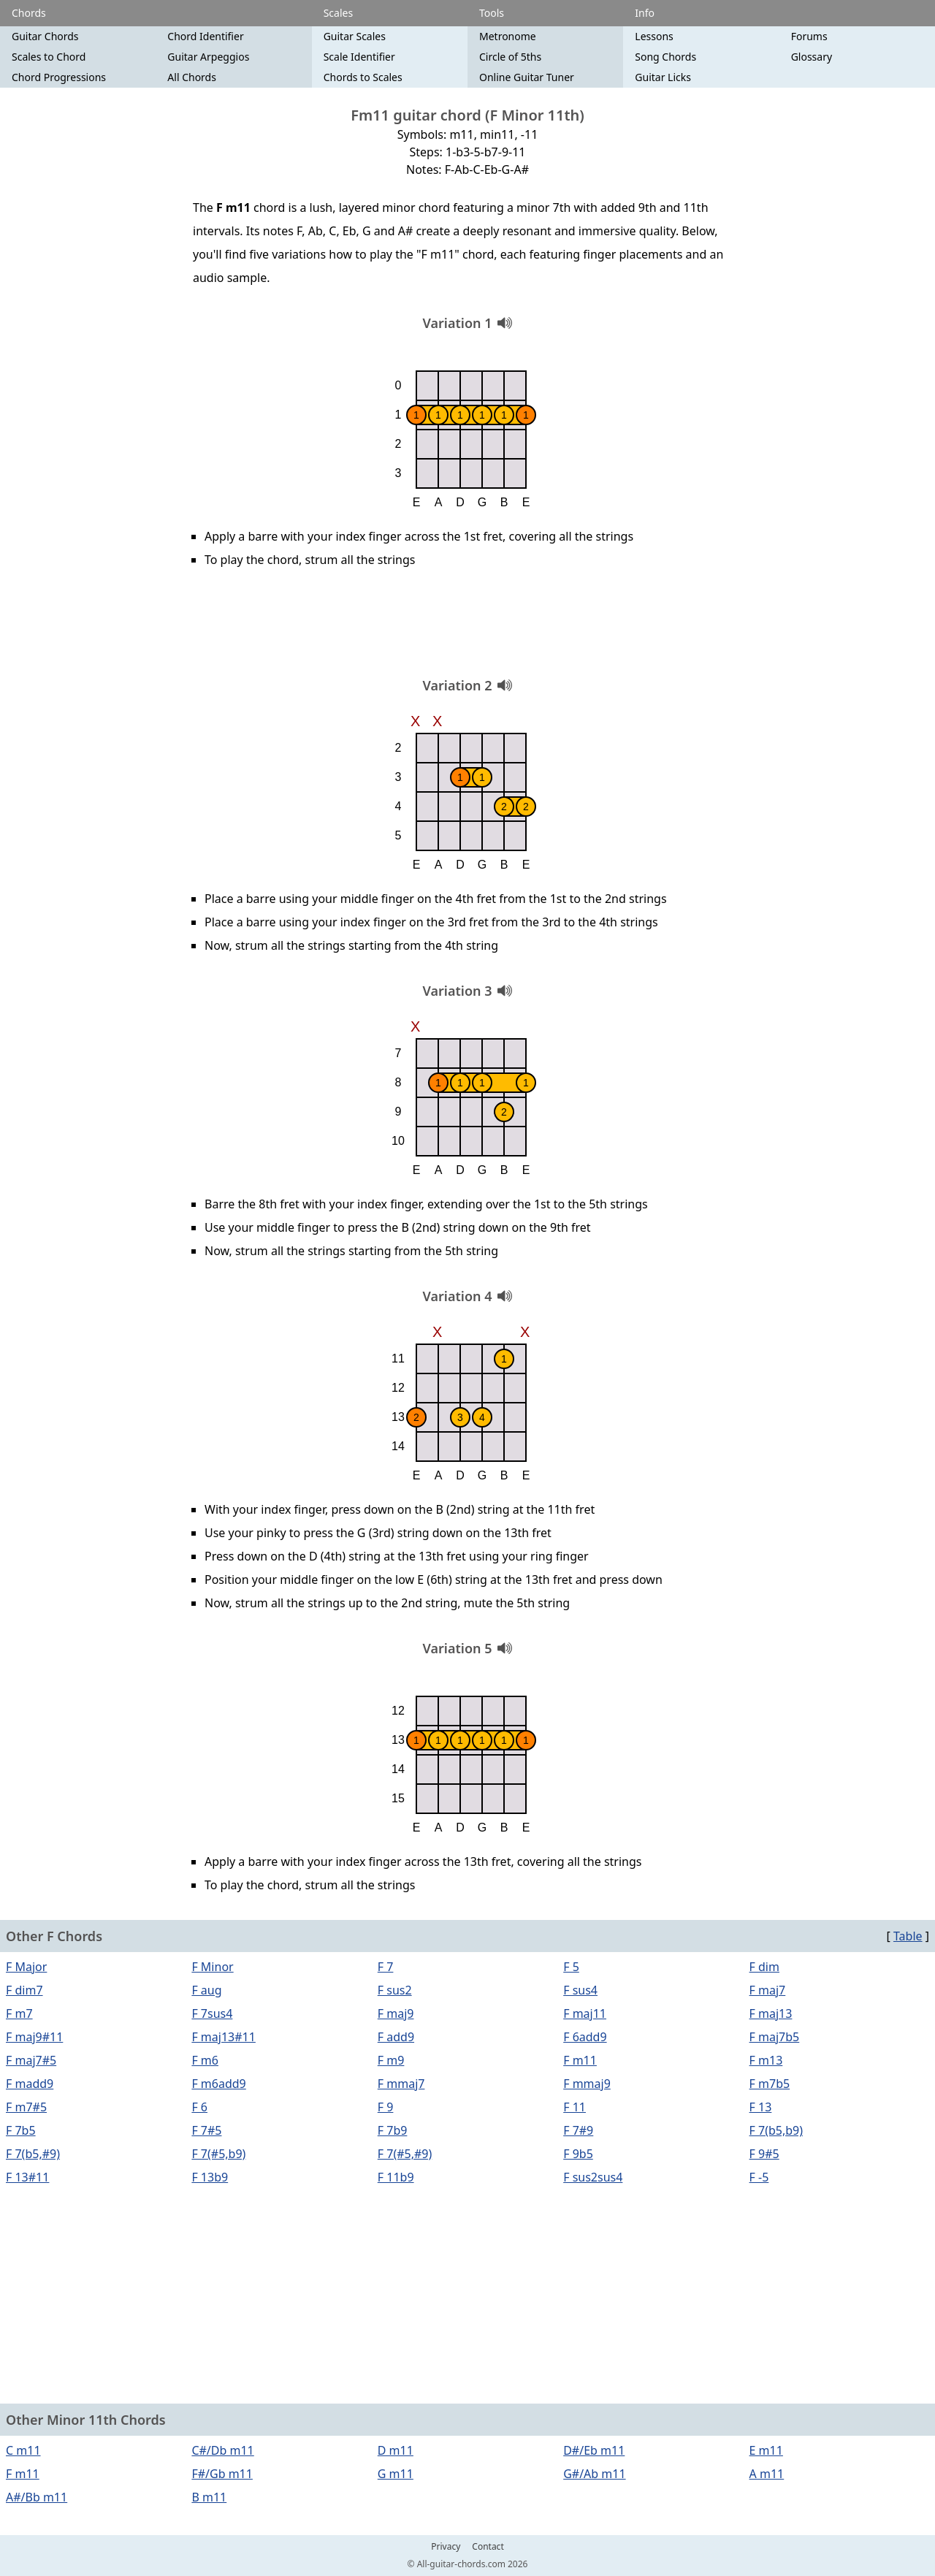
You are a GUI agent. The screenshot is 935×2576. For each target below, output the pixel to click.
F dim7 (24, 1990)
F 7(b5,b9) (776, 2130)
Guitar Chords (45, 36)
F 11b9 (396, 2177)
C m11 (23, 2450)
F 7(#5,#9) (405, 2154)
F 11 (574, 2107)
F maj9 (396, 2013)
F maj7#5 (31, 2060)
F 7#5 (206, 2130)
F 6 (199, 2107)
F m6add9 (218, 2084)
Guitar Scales (355, 36)
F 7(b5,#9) (33, 2154)
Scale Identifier (359, 57)
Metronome (507, 36)
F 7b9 (393, 2130)
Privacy (445, 2547)
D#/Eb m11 (594, 2450)
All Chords (191, 77)
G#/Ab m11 (594, 2474)
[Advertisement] (467, 627)
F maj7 (767, 1990)
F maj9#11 (34, 2037)
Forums (809, 36)
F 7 (386, 1967)
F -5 (759, 2177)
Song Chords (665, 57)
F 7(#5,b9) (218, 2154)
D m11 (395, 2450)
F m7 (19, 2013)
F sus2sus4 (592, 2177)
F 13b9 (209, 2177)
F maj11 (584, 2013)
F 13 (760, 2107)
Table (908, 1936)
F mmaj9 (587, 2084)
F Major (26, 1967)
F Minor (212, 1967)
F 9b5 (578, 2154)
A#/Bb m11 (36, 2497)
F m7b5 (769, 2084)
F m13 (766, 2060)
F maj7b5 (774, 2037)
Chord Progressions (59, 77)
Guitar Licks (663, 77)
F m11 (580, 2060)
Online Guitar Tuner (526, 77)
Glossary (811, 57)
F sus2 (395, 1990)
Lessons (654, 36)
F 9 (386, 2107)
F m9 (391, 2060)
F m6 (204, 2060)
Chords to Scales (363, 77)
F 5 (571, 1967)
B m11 (208, 2497)
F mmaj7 (401, 2084)
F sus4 (580, 1990)
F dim (764, 1967)
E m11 (766, 2450)
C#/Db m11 (222, 2450)
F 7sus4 (211, 2013)
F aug (206, 1990)
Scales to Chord (48, 57)
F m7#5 (26, 2107)
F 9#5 (764, 2154)
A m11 (767, 2474)
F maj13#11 (223, 2037)
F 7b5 (21, 2130)
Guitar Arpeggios (208, 57)
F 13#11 (27, 2177)
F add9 (396, 2037)
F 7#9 (578, 2130)
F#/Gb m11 (222, 2474)
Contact (487, 2547)
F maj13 (771, 2013)
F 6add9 (584, 2037)
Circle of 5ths (510, 57)
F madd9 (29, 2084)
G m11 (395, 2474)
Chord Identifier (205, 36)
